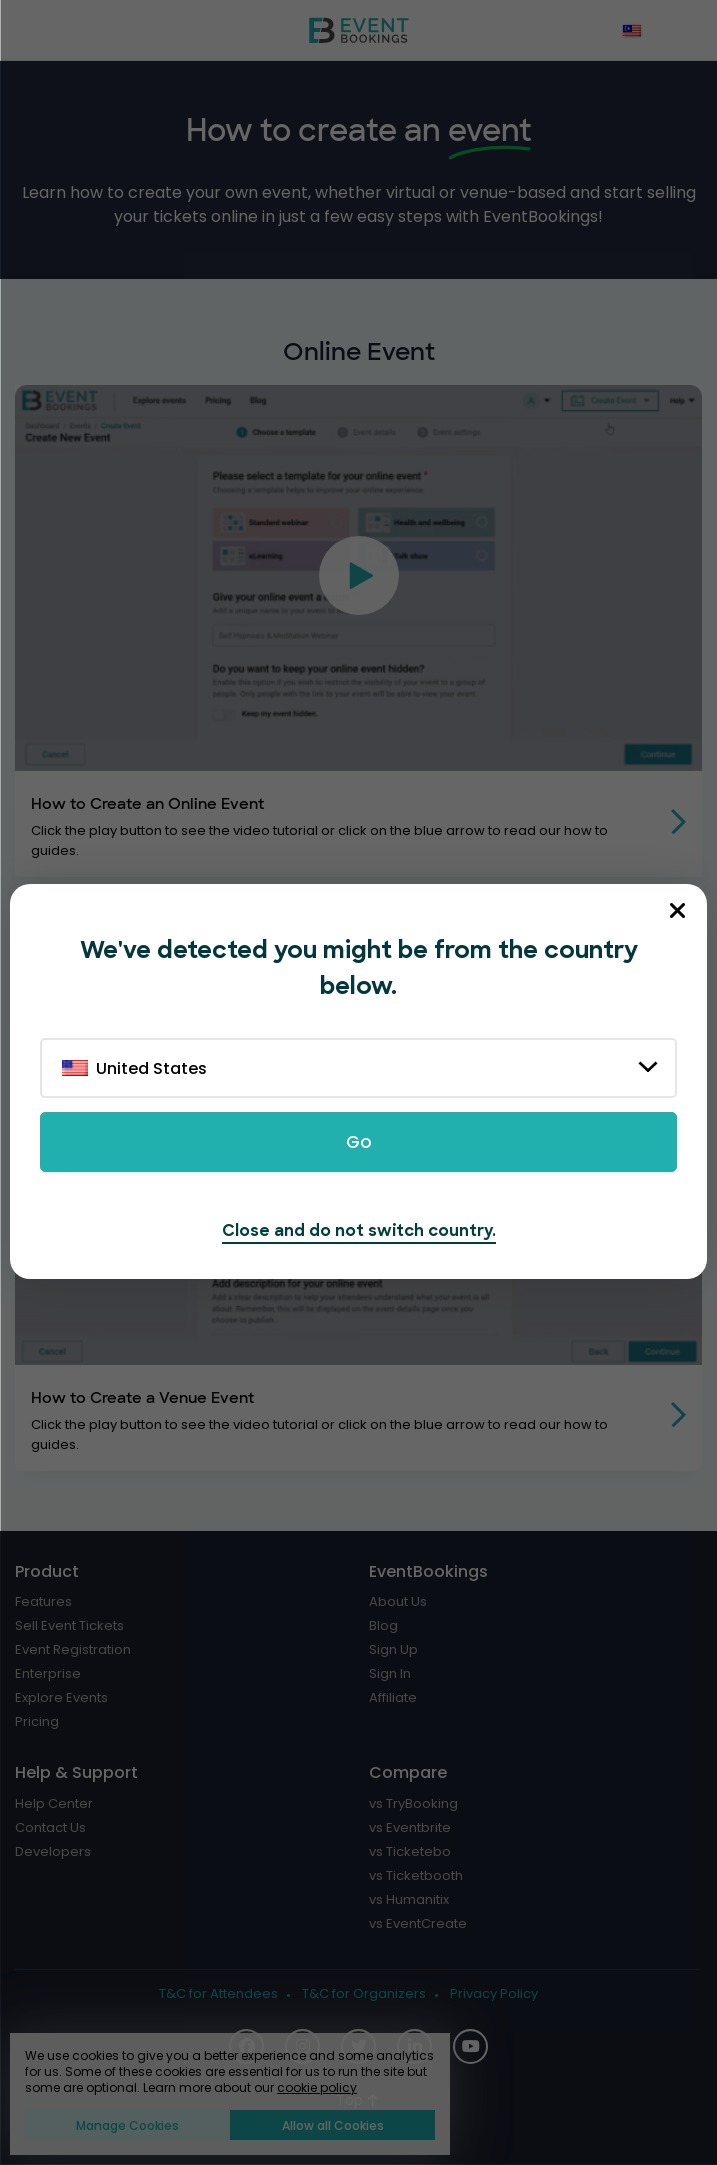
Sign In (390, 1674)
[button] (359, 578)
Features (43, 1602)
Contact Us (50, 1828)
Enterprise (48, 1674)
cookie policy (317, 2087)
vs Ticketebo (410, 1852)
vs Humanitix (409, 1900)
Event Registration (73, 1650)
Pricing (37, 1722)
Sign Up (393, 1650)
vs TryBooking (413, 1804)
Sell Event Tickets (69, 1626)
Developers (53, 1852)
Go (359, 1142)
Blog (383, 1626)
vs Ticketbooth (416, 1876)
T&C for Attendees (218, 1994)
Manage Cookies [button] (127, 2125)
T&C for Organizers (364, 1994)
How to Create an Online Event (147, 804)
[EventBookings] (359, 30)
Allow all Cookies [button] (333, 2125)
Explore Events (61, 1698)
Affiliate (393, 1698)
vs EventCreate (418, 1924)
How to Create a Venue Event (142, 1398)
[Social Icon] (470, 2046)
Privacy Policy (494, 1994)
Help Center (54, 1804)
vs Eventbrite (410, 1828)
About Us (398, 1602)
